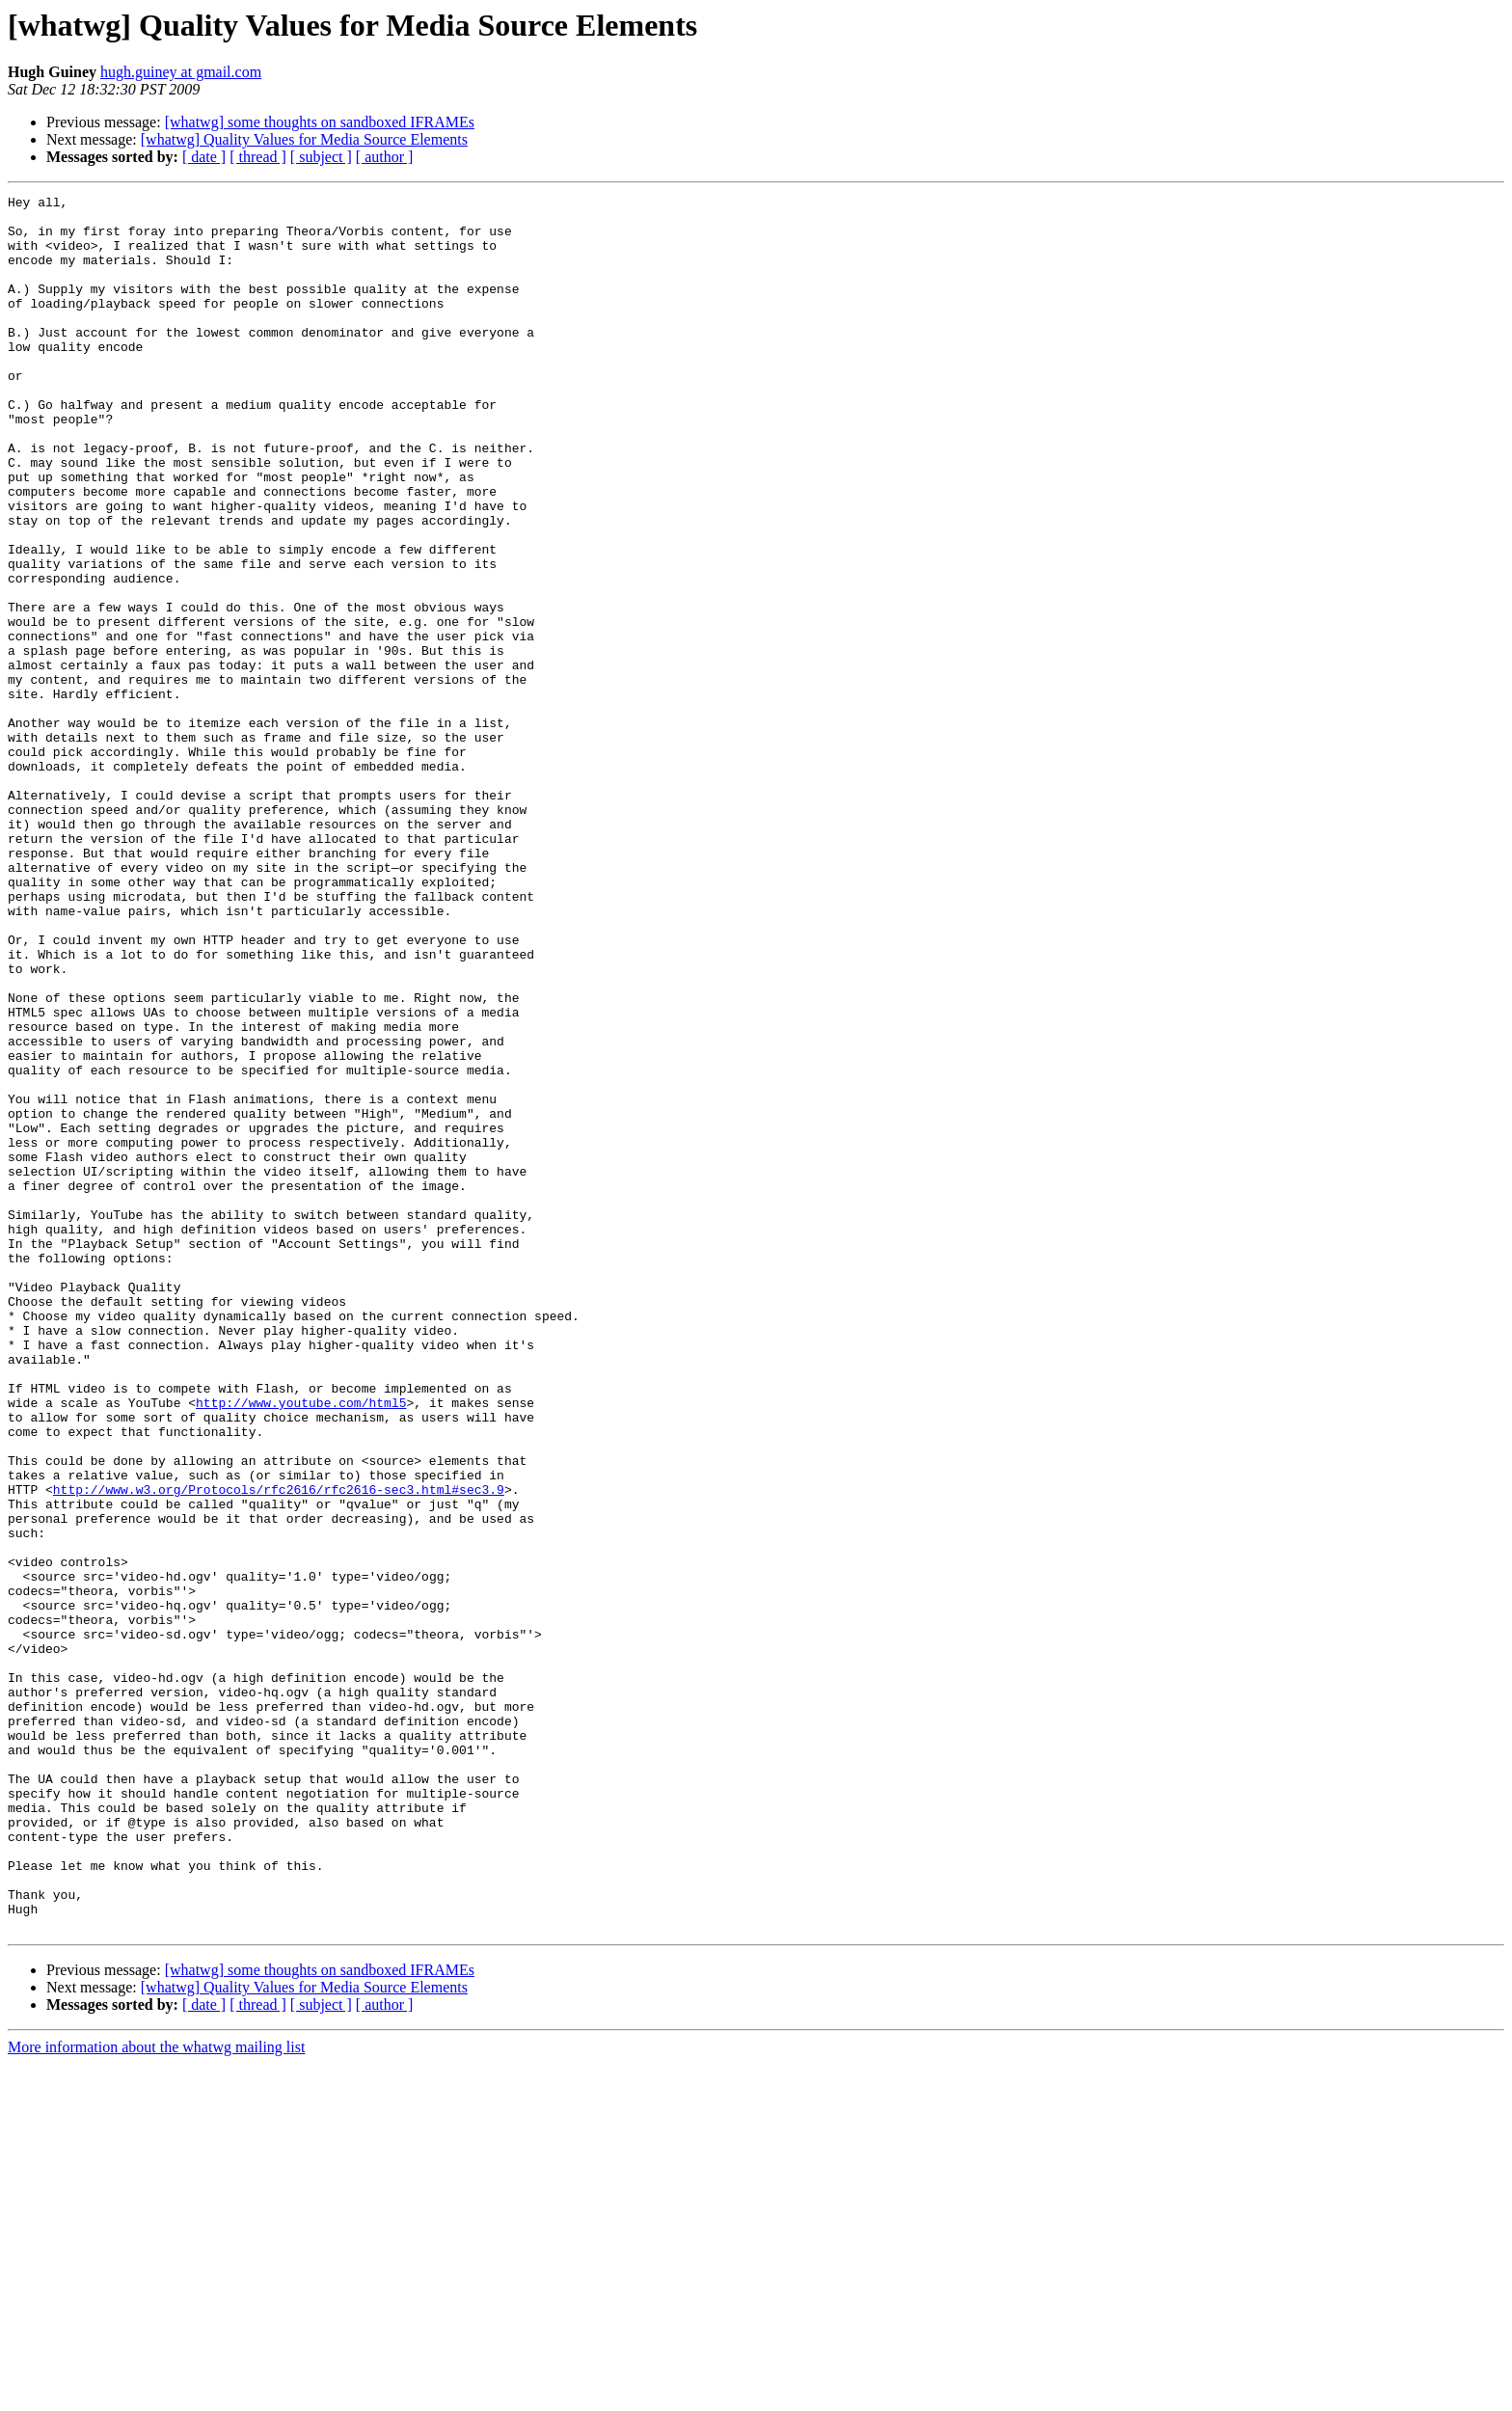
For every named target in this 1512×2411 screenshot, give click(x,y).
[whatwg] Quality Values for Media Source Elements (304, 139)
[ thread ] (258, 157)
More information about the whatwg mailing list (156, 2394)
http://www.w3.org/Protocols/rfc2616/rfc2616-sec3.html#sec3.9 (278, 1749)
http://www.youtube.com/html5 (301, 1645)
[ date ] (204, 157)
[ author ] (385, 157)
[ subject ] (321, 157)
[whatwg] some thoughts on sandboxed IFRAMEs (319, 122)
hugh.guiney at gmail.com (180, 72)
